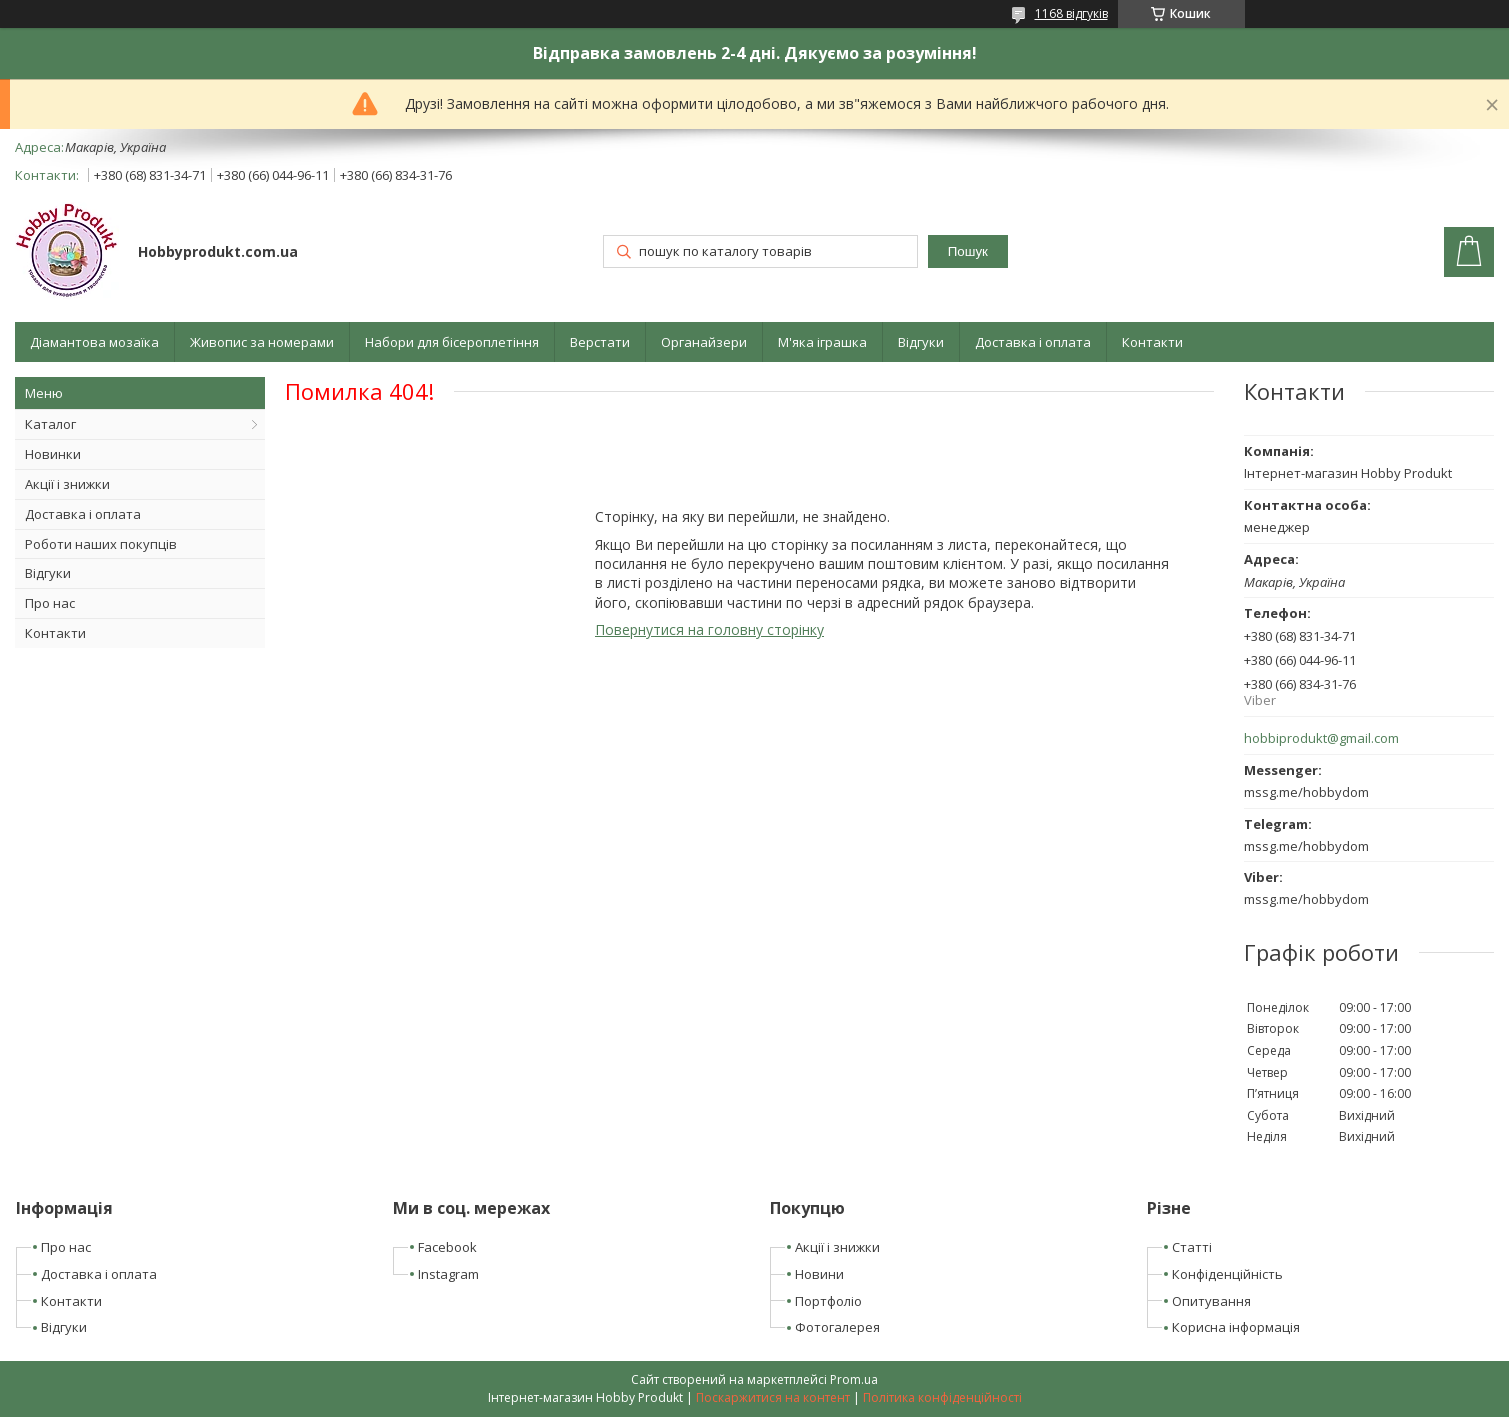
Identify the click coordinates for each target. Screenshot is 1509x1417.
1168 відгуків (1071, 13)
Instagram (448, 1274)
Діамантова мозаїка (94, 342)
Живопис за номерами (262, 342)
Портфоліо (828, 1301)
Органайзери (704, 342)
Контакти (1152, 342)
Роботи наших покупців (101, 544)
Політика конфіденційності (942, 1397)
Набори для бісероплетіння (452, 342)
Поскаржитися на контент (773, 1397)
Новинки (53, 454)
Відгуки (921, 342)
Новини (819, 1274)
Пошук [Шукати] (968, 251)
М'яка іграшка (822, 342)
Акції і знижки (67, 484)
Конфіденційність (1227, 1274)
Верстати (600, 342)
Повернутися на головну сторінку (709, 629)
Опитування (1211, 1301)
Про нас (50, 603)
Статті (1192, 1247)
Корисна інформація (1236, 1327)
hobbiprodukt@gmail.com (1321, 738)
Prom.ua (854, 1379)
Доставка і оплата (1033, 342)
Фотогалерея (837, 1327)
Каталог (50, 424)
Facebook (447, 1247)
